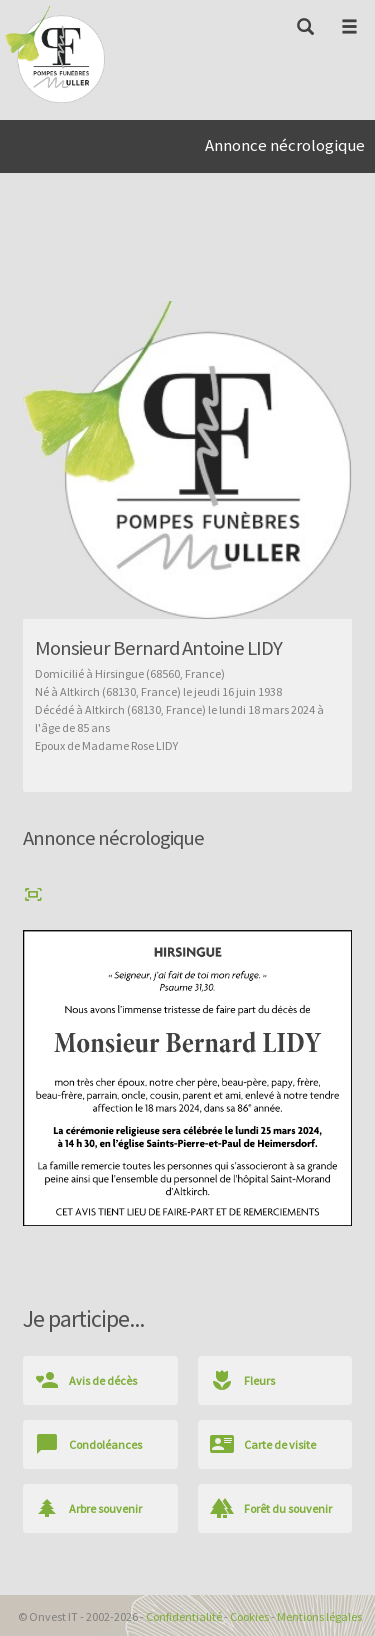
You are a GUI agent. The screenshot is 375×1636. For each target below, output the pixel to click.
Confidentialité (184, 1616)
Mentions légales (319, 1616)
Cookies (249, 1616)
